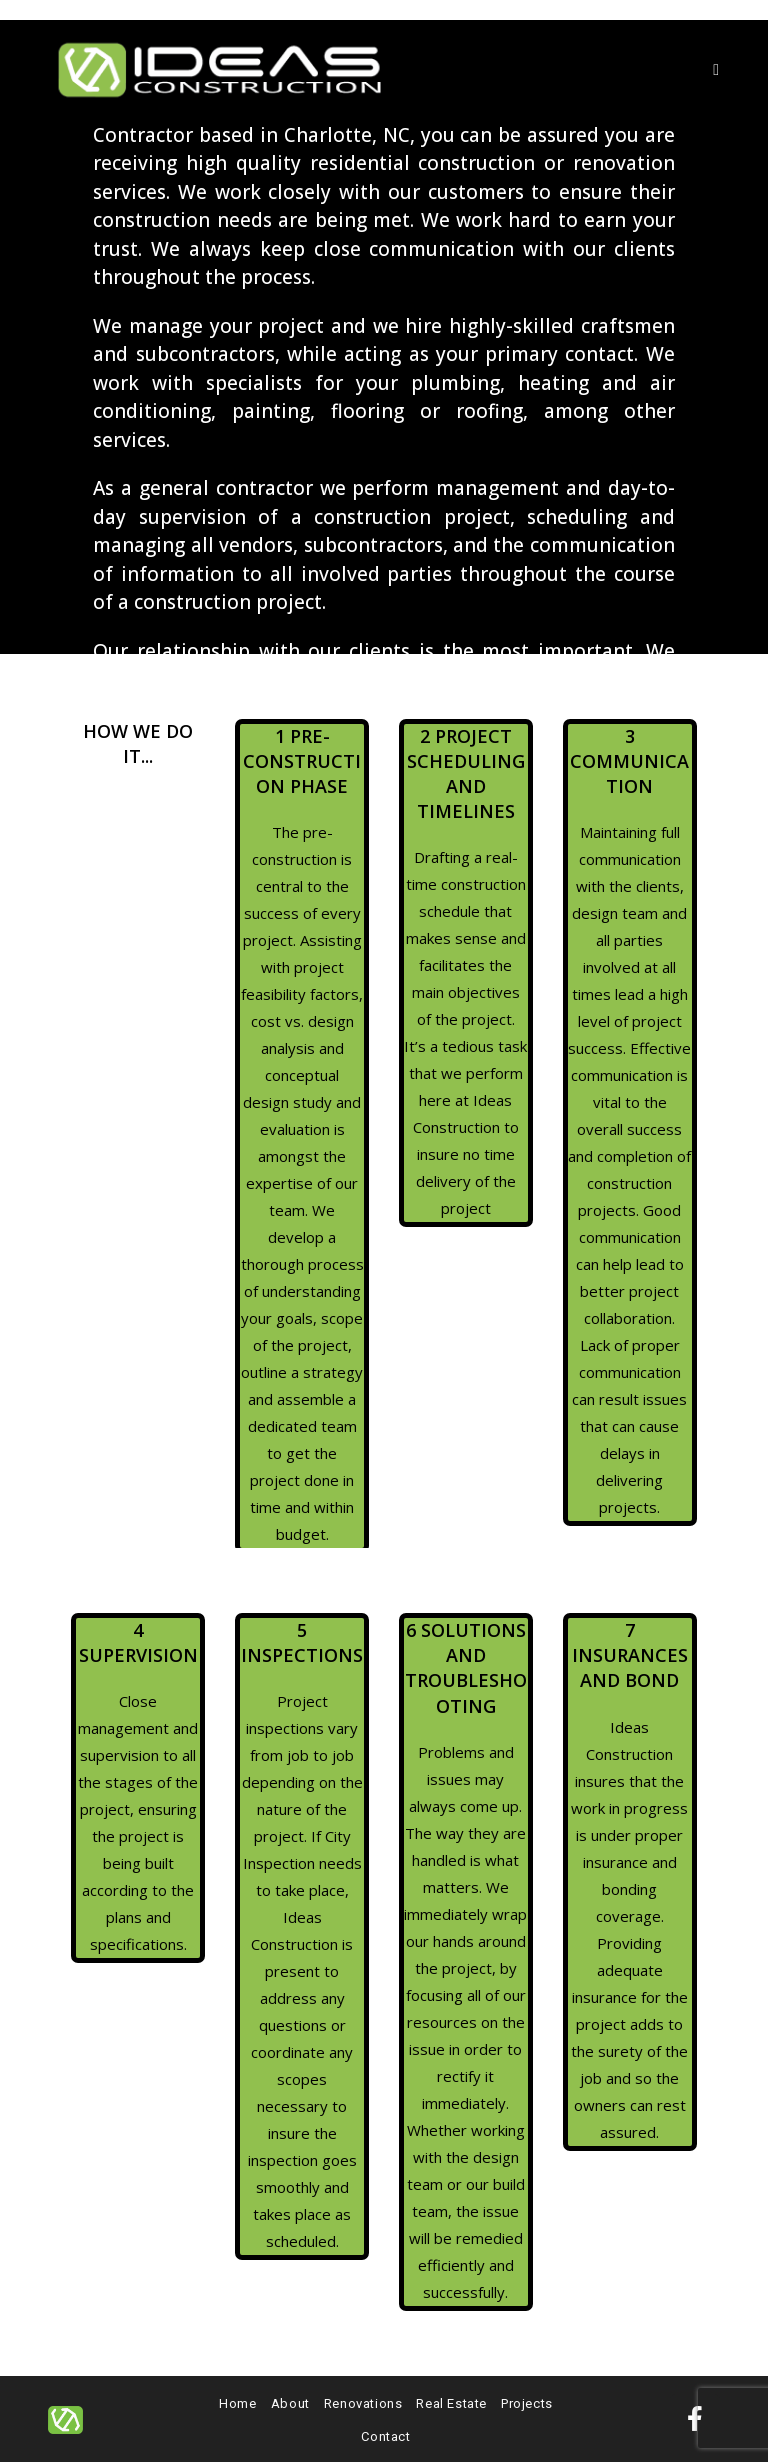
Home (237, 2403)
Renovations (363, 2403)
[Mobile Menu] (716, 69)
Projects (527, 2403)
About (290, 2403)
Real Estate (451, 2403)
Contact (385, 2436)
